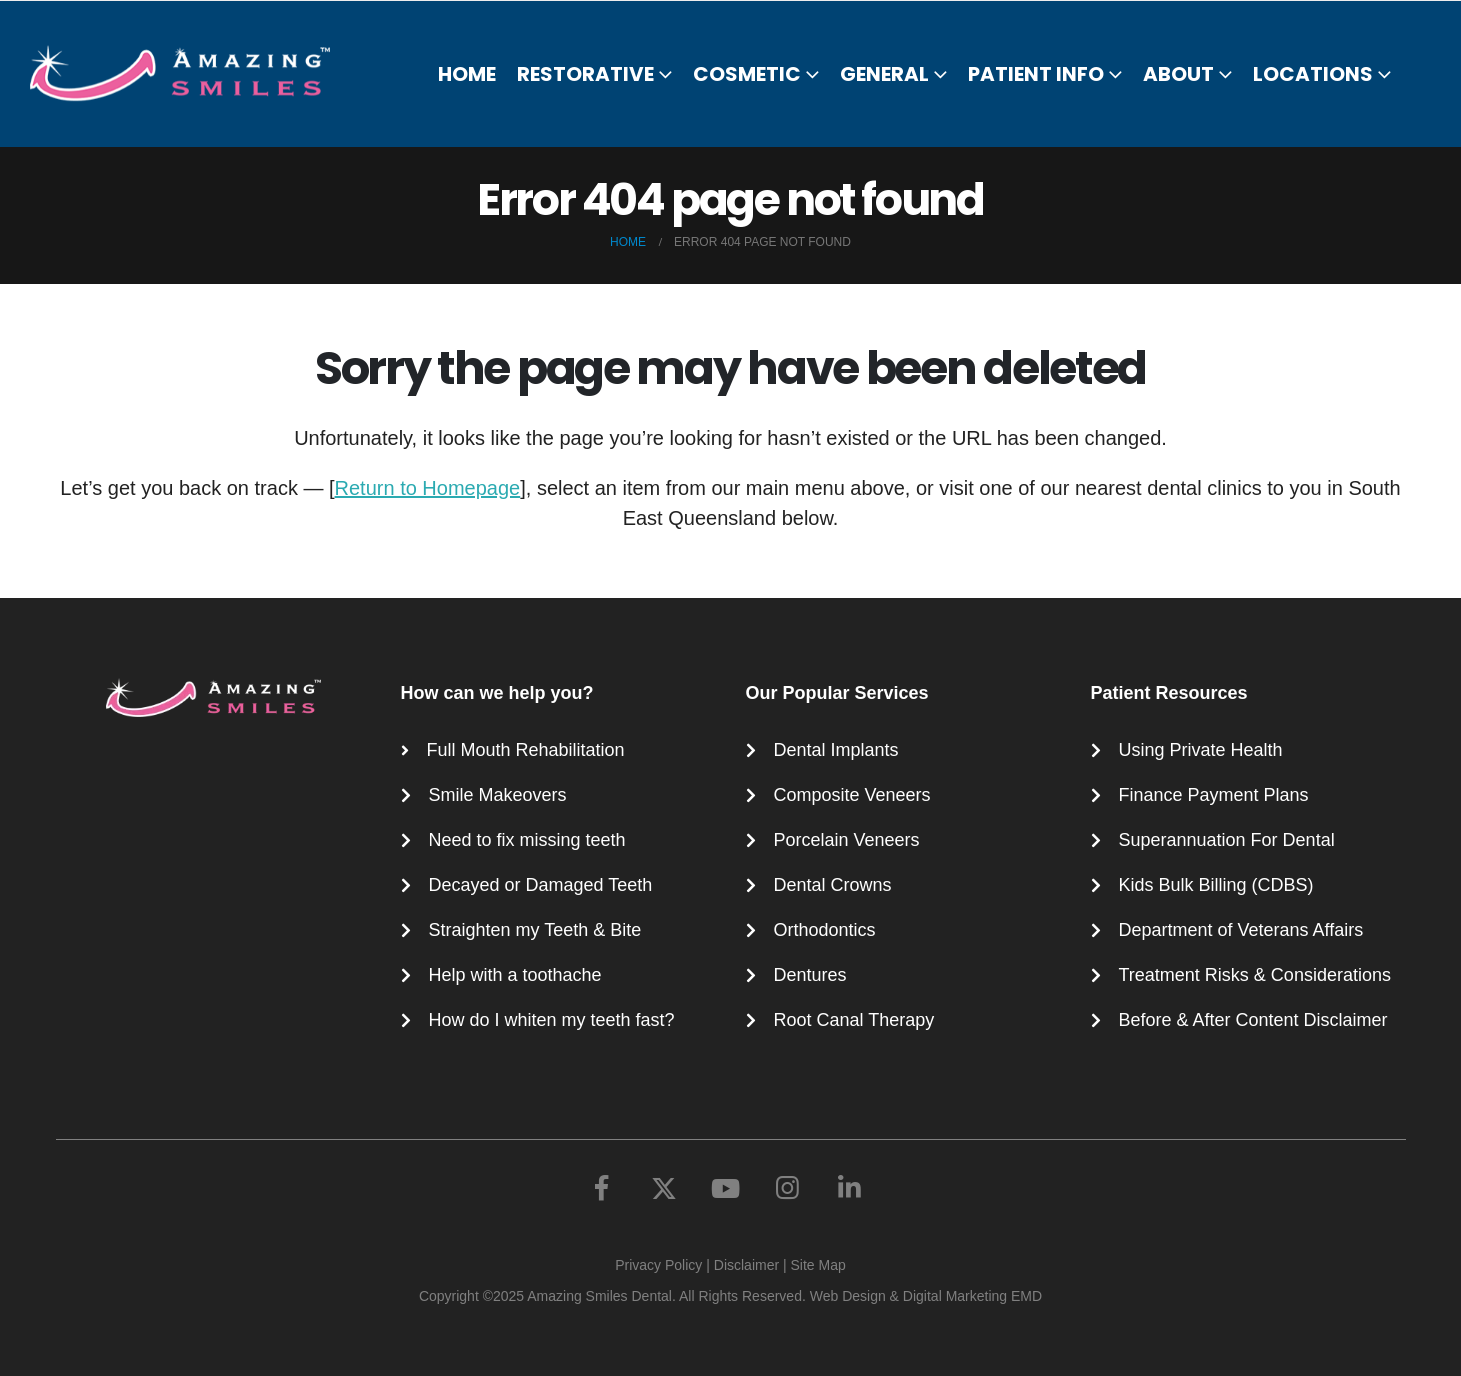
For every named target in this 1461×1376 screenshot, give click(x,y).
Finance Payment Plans (1214, 795)
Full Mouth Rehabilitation (526, 750)
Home (467, 74)
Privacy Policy (658, 1265)
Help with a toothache (515, 975)
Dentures (810, 975)
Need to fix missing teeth (527, 840)
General (884, 74)
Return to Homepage (428, 488)
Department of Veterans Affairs (1241, 930)
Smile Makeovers (498, 795)
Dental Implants (836, 750)
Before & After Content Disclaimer (1253, 1020)
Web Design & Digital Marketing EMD (926, 1296)
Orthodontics (825, 930)
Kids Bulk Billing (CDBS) (1216, 885)
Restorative (585, 74)
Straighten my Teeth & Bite (535, 930)
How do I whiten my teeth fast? (552, 1020)
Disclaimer (746, 1265)
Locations (1313, 74)
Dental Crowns (833, 885)
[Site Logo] (192, 73)
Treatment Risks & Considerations (1255, 975)
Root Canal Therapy (854, 1020)
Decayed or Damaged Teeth (541, 885)
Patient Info (1036, 74)
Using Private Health (1201, 750)
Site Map (818, 1265)
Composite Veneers (852, 795)
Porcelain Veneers (847, 840)
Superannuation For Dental (1227, 840)
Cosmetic (747, 74)
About (1178, 74)
